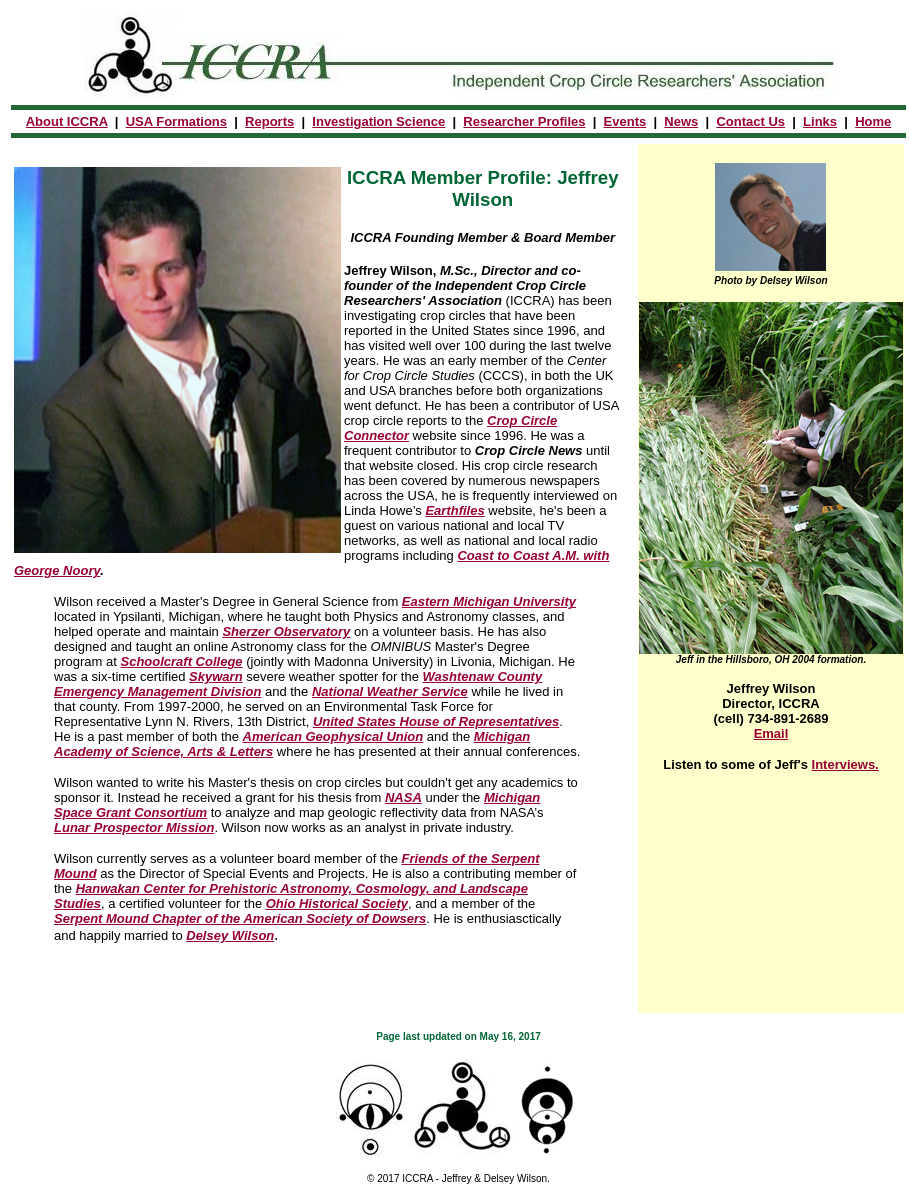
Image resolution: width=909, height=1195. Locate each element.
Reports (269, 121)
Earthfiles (454, 510)
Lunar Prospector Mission (134, 827)
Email (771, 733)
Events (625, 121)
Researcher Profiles (524, 121)
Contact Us (750, 121)
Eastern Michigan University (489, 601)
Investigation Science (378, 121)
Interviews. (845, 764)
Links (820, 121)
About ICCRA (67, 121)
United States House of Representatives (436, 721)
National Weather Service (390, 691)
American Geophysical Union (333, 736)
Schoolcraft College (181, 661)
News (681, 121)
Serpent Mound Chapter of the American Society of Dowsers (240, 918)
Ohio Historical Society (337, 903)
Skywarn (215, 676)
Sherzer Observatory (286, 631)
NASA (403, 797)
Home (873, 121)
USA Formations (176, 121)
